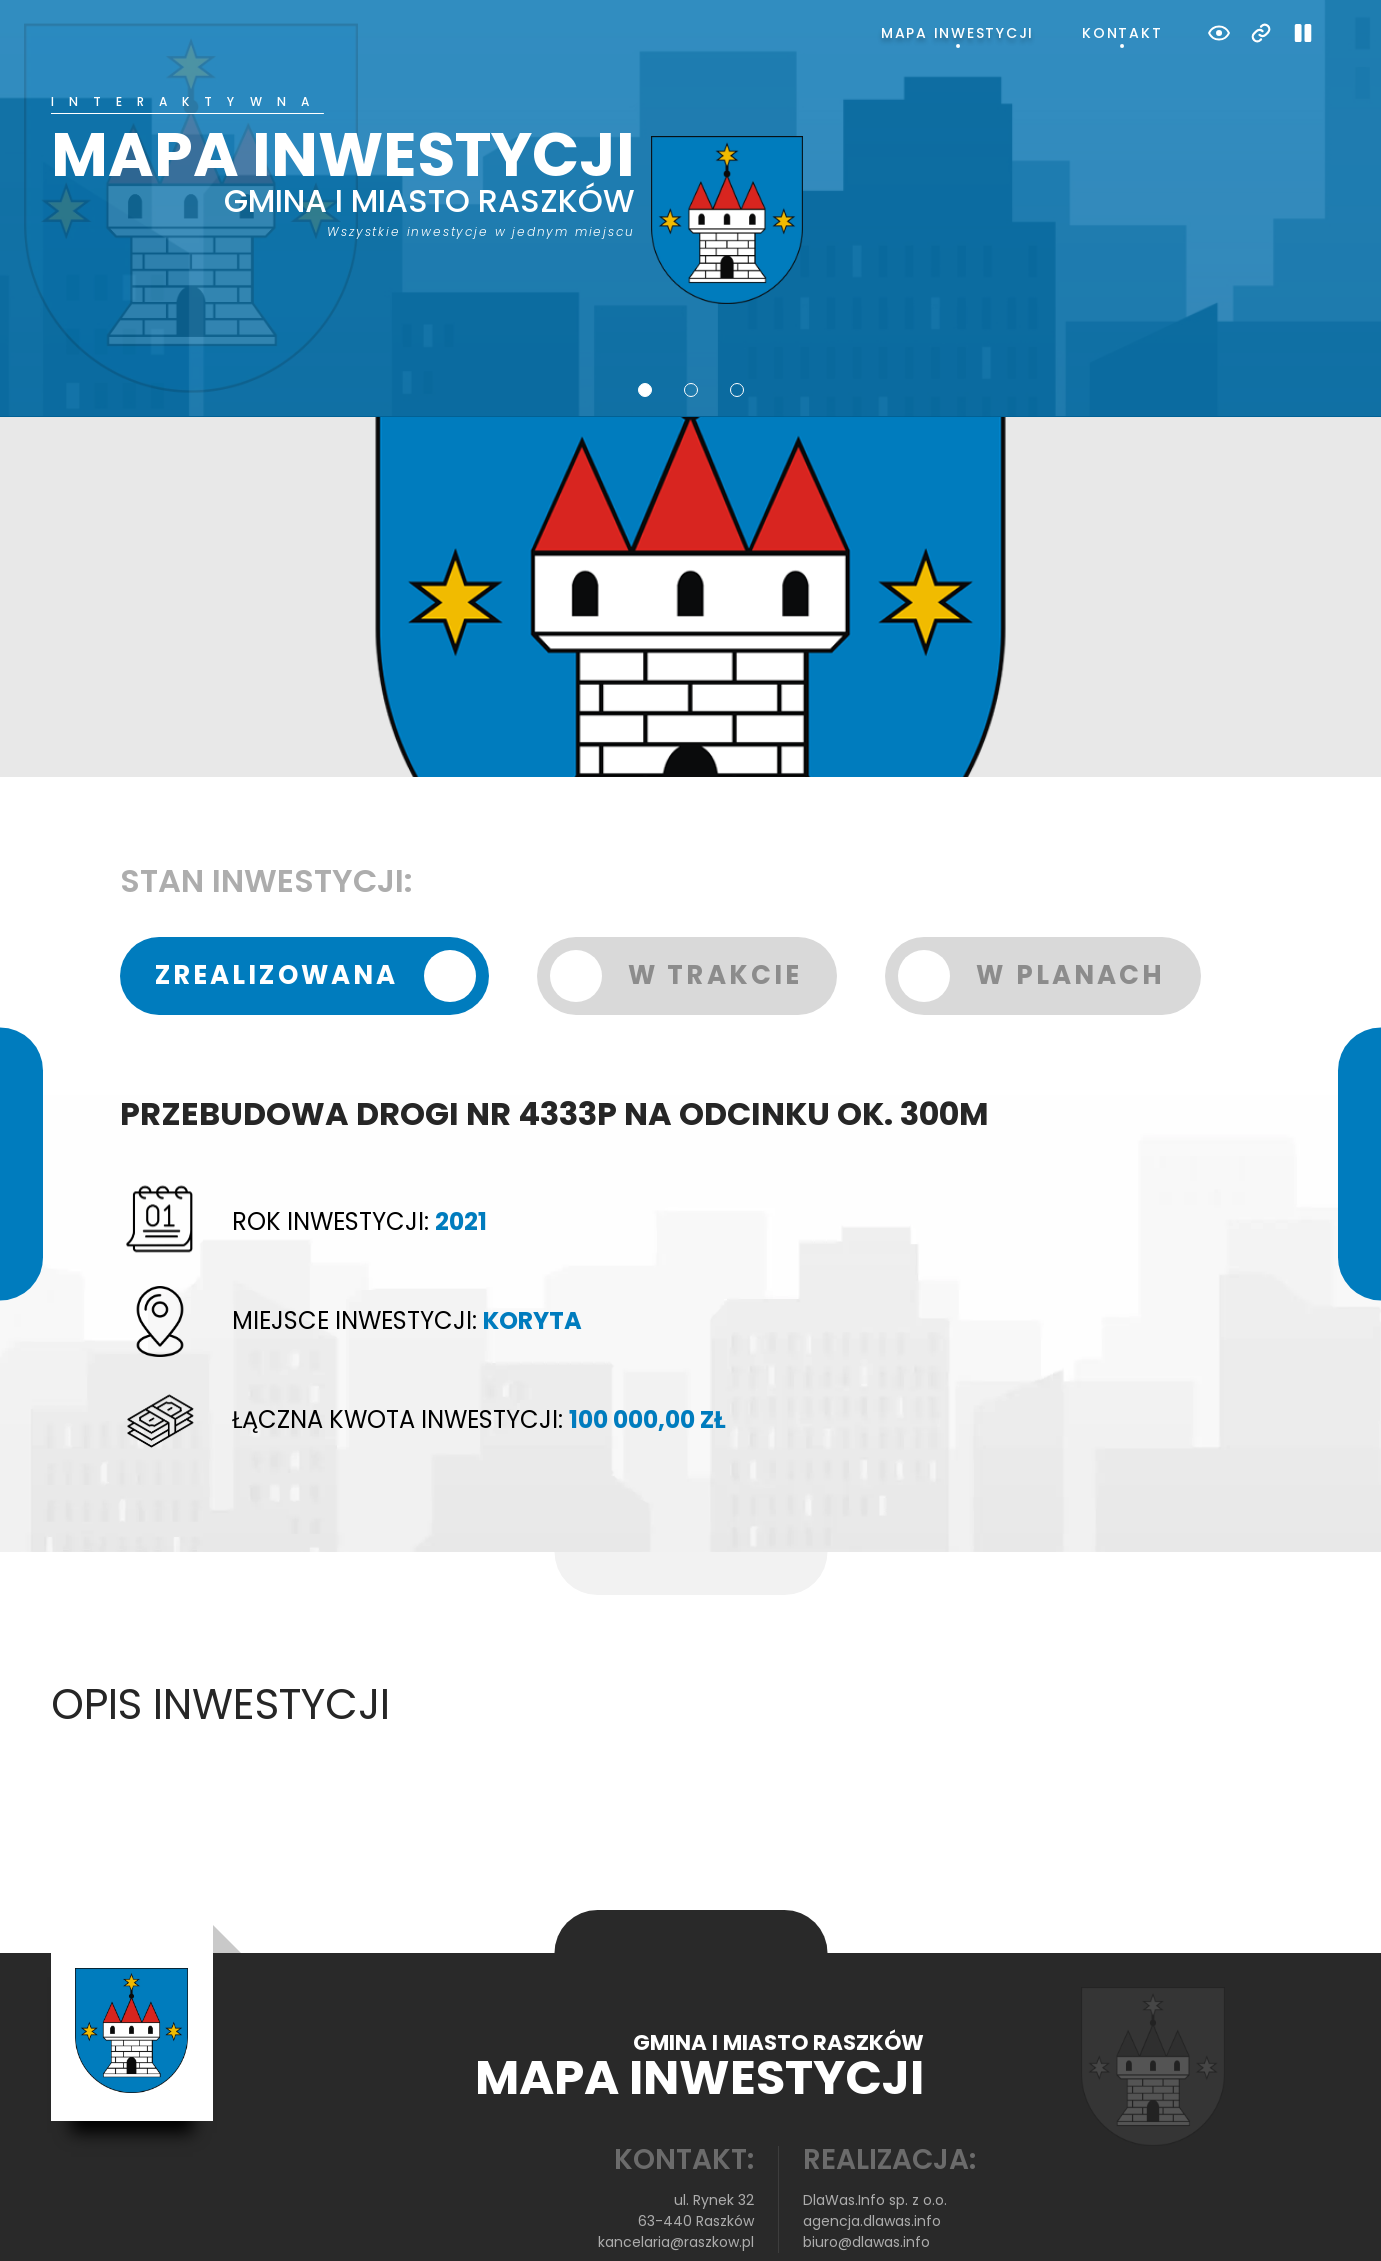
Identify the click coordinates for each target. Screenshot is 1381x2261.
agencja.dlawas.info (872, 2155)
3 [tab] (737, 323)
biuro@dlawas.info (866, 2176)
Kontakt (1122, 33)
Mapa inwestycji (957, 33)
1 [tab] (645, 323)
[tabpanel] (691, 167)
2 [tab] (691, 323)
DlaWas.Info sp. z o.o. (875, 2134)
